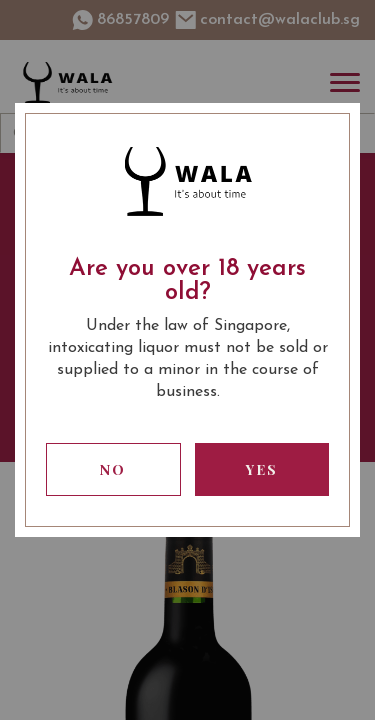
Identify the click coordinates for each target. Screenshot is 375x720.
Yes (262, 469)
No (113, 469)
